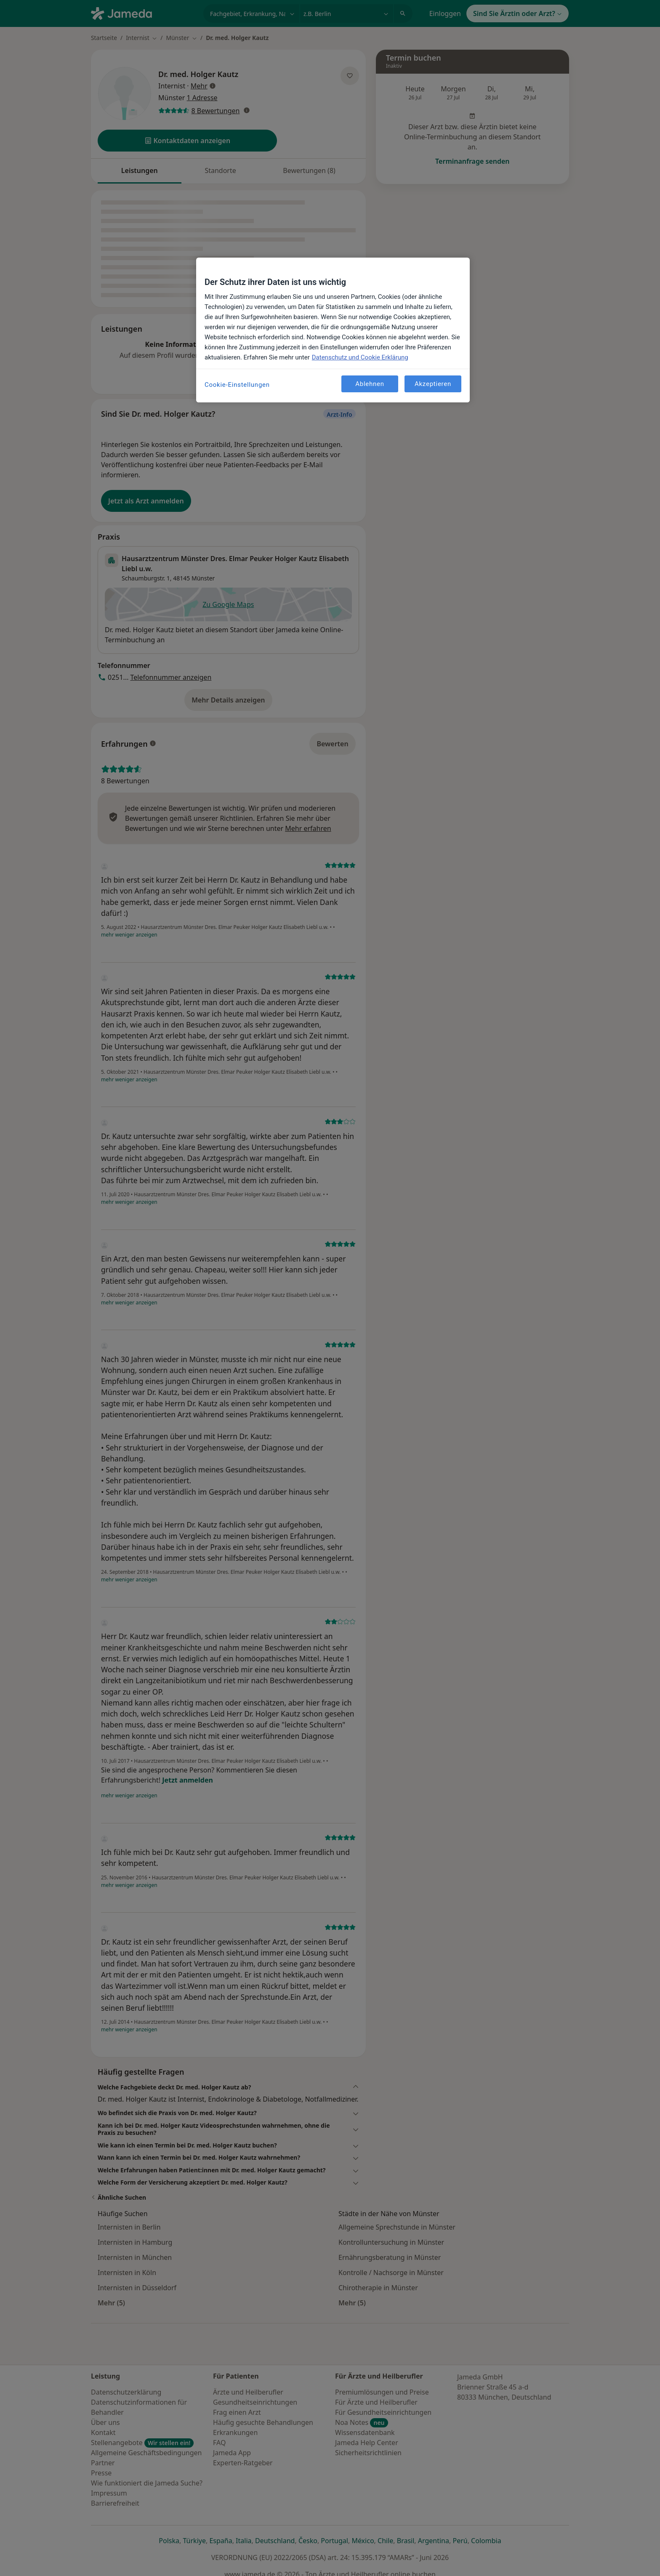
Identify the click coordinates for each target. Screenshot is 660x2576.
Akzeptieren (433, 384)
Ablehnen (369, 384)
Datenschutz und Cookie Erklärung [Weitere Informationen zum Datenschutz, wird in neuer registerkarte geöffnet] (360, 357)
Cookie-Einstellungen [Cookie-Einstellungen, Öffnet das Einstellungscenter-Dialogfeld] (237, 385)
